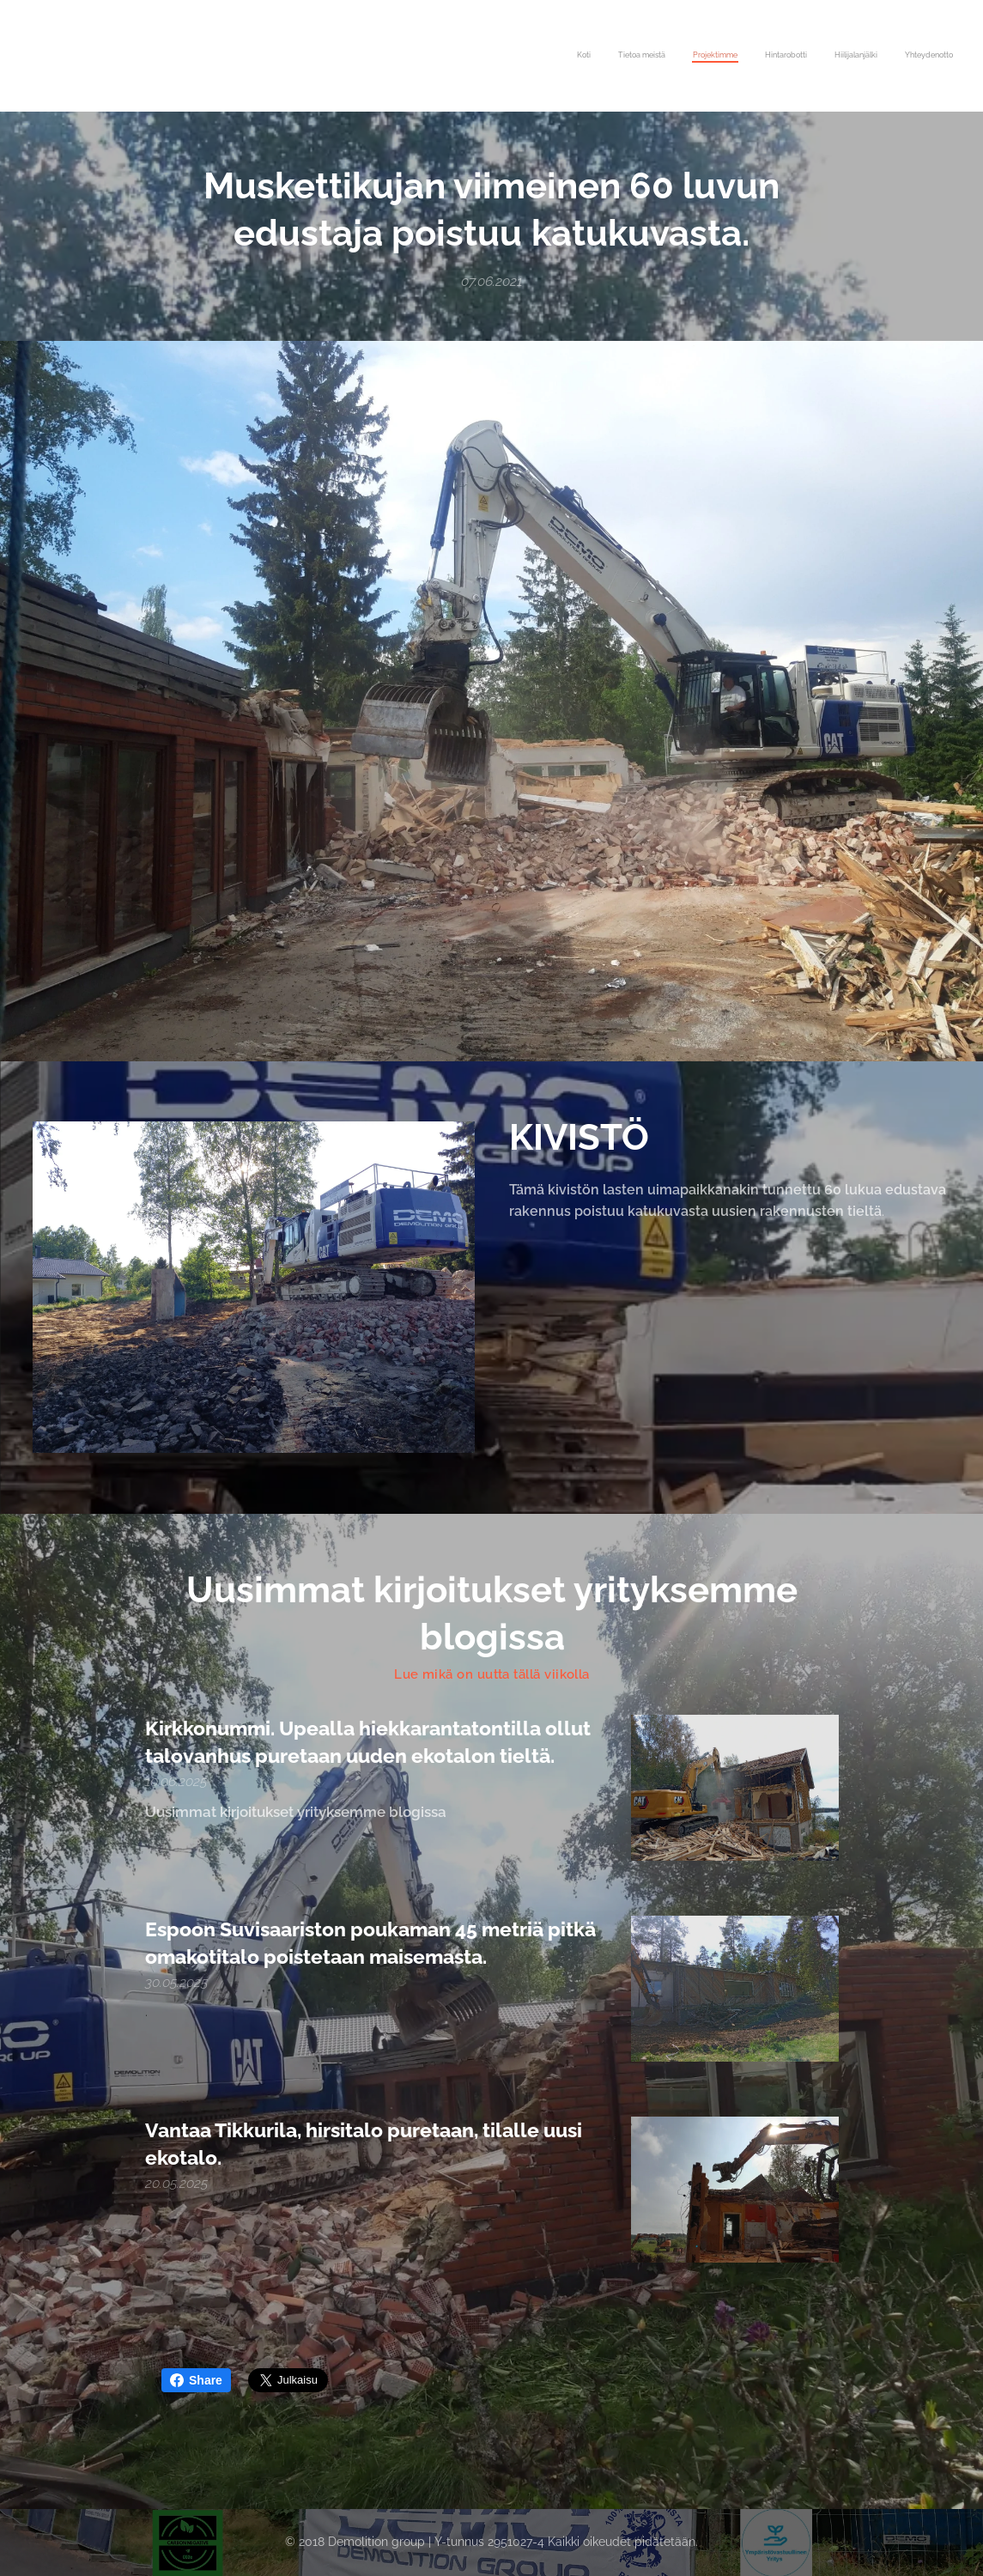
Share (196, 2380)
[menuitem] (820, 55)
